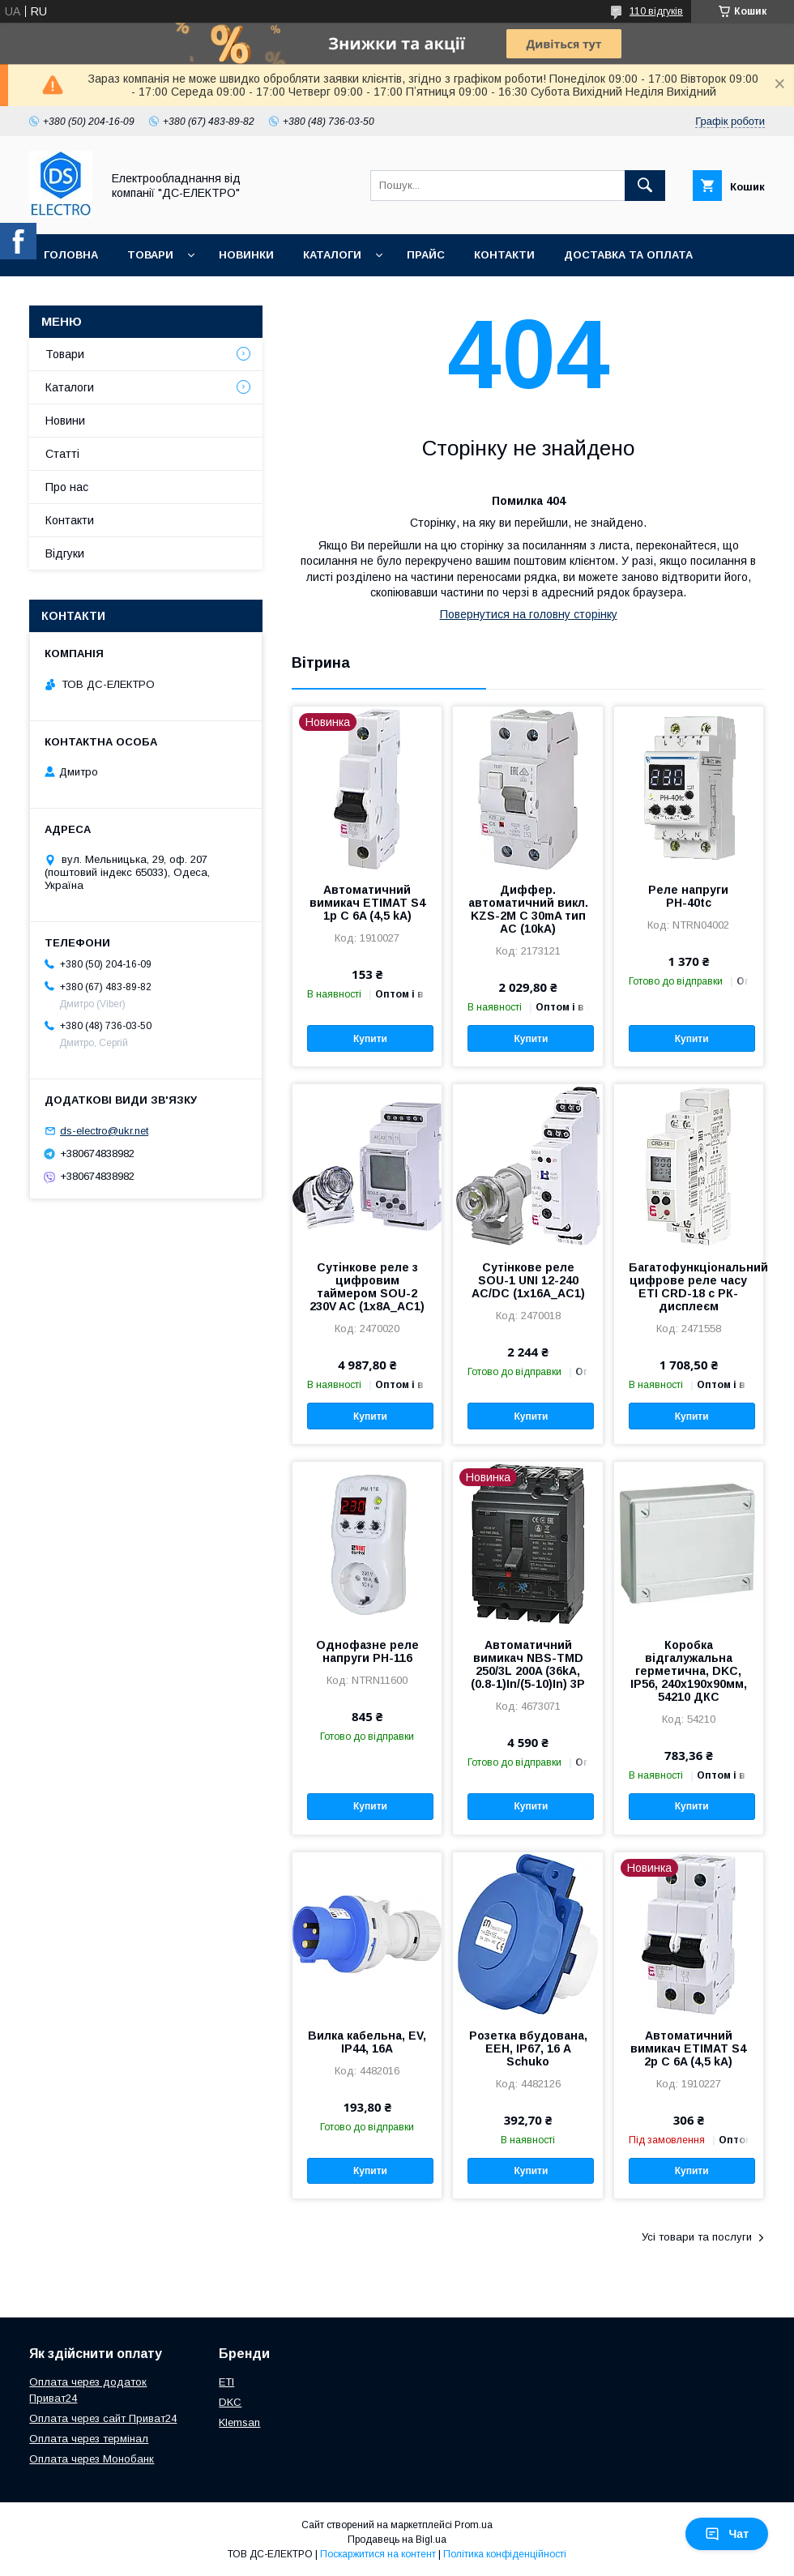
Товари (150, 255)
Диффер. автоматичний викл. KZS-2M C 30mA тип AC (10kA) (528, 909)
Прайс (426, 255)
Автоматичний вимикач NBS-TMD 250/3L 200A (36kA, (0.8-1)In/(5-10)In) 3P (528, 1664)
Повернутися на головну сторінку (528, 614)
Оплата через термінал (88, 2439)
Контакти (504, 255)
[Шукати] (645, 185)
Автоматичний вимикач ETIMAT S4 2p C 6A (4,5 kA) (688, 2048)
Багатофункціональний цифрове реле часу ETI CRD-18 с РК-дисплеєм (689, 1287)
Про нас (69, 297)
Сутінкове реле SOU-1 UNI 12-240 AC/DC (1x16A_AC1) (528, 1280)
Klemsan (239, 2422)
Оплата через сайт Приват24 (103, 2418)
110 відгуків (656, 11)
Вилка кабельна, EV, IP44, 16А (367, 2042)
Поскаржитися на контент (378, 2554)
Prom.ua (474, 2525)
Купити (370, 1038)
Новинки (246, 255)
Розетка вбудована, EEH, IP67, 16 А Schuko (528, 2048)
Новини (65, 420)
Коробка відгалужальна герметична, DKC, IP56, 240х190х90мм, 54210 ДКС (688, 1670)
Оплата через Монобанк (91, 2459)
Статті (62, 453)
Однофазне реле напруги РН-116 (367, 1651)
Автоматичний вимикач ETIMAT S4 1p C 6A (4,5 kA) (367, 902)
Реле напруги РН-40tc (688, 896)
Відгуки (64, 553)
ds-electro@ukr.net (104, 1131)
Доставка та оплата (628, 255)
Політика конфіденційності (504, 2554)
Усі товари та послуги (697, 2237)
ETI (226, 2382)
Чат (727, 2534)
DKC (230, 2402)
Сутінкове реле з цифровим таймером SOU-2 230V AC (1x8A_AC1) (367, 1287)
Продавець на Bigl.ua (397, 2539)
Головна (71, 255)
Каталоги (332, 255)
